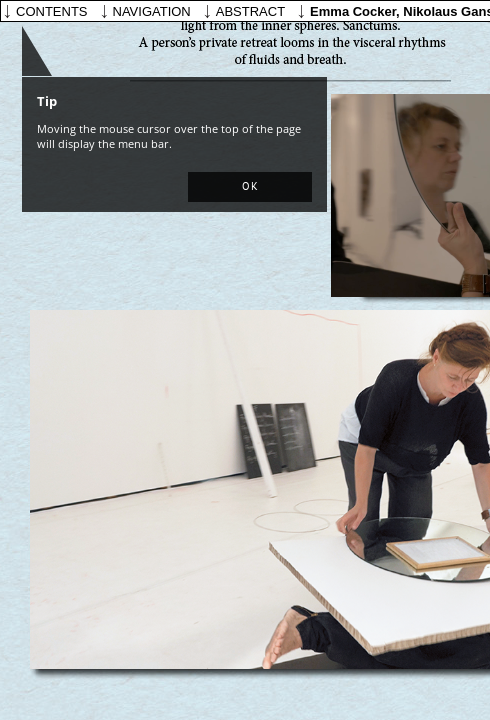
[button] (250, 187)
